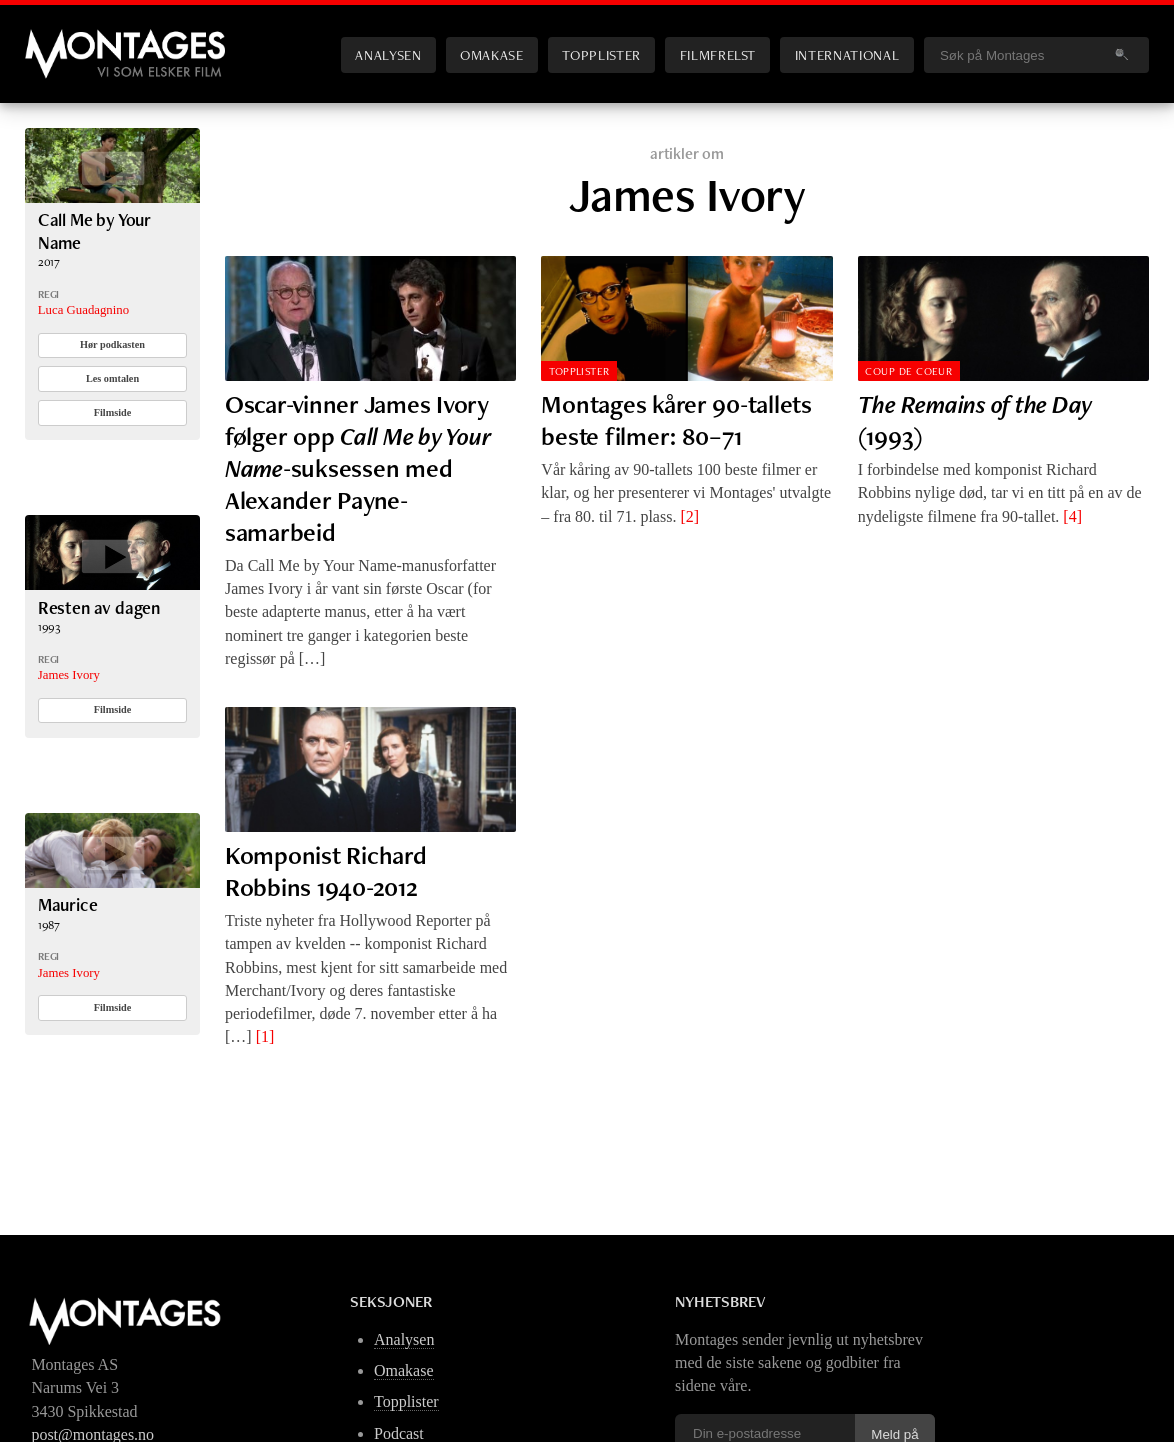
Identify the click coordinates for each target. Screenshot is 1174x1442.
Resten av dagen (99, 607)
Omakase (491, 54)
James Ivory (69, 675)
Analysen (388, 54)
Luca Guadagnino (83, 310)
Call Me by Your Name (94, 230)
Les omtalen (112, 378)
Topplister (601, 54)
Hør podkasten (112, 344)
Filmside (113, 412)
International (847, 54)
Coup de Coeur (908, 371)
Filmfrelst (718, 54)
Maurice (68, 904)
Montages (58, 39)
